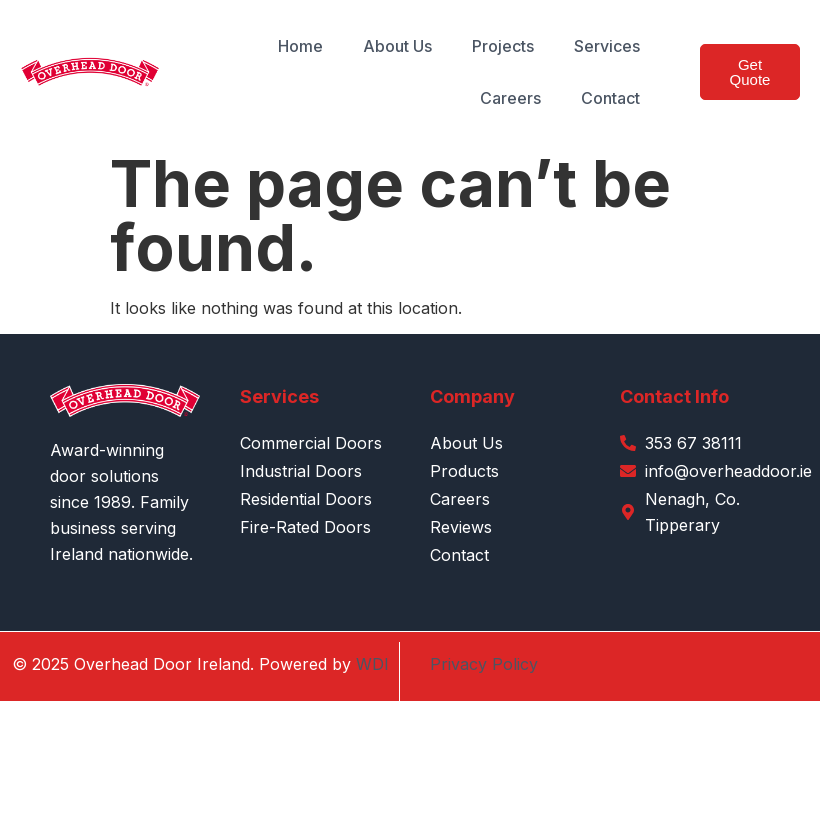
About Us (397, 46)
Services (607, 46)
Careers (510, 98)
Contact (610, 98)
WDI (372, 664)
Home (300, 46)
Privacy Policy (484, 664)
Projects (503, 46)
